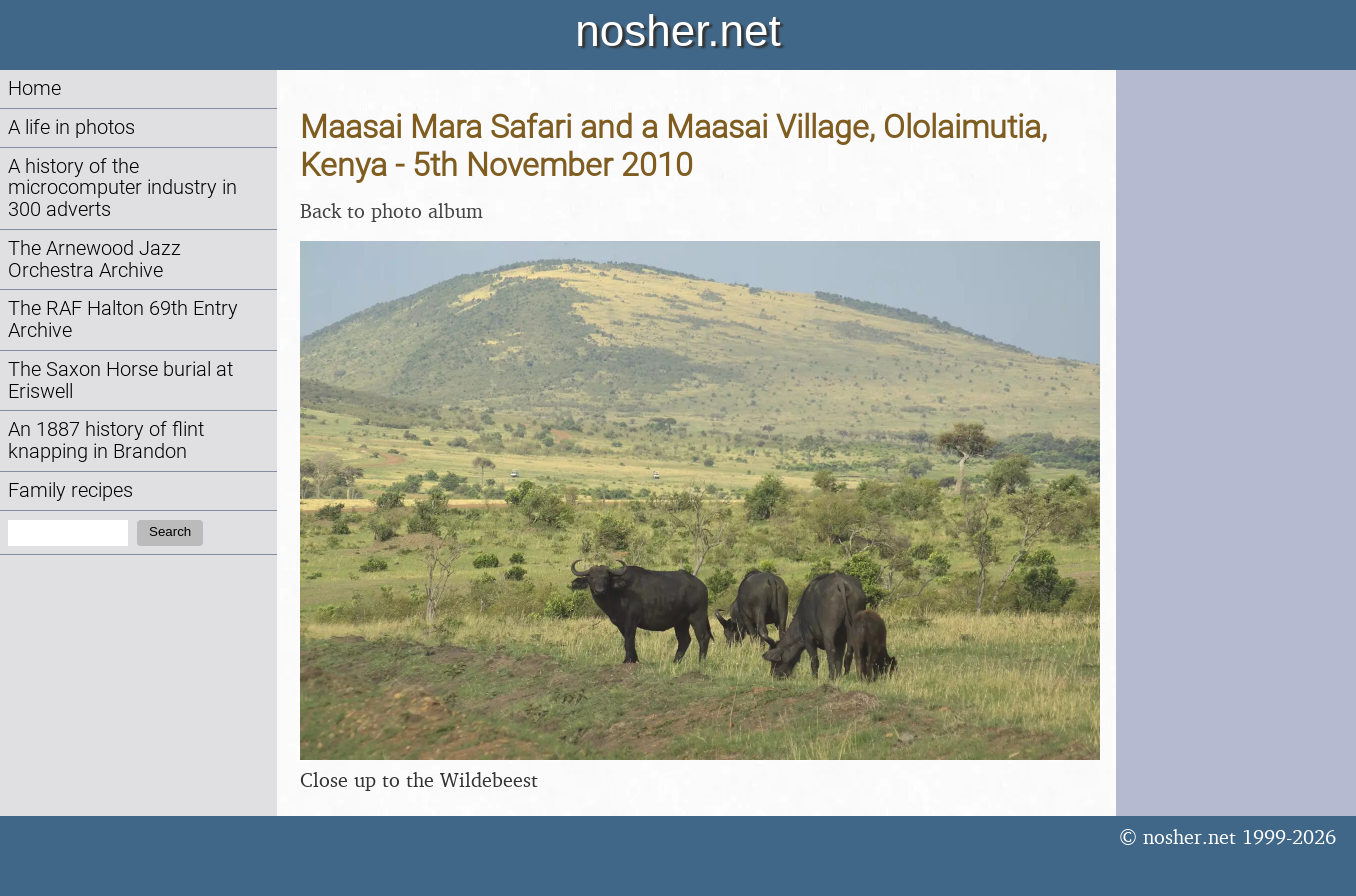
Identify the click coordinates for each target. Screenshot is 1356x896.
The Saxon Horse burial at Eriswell (120, 380)
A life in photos (71, 127)
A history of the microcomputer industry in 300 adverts (122, 188)
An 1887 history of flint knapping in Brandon (106, 440)
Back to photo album (391, 210)
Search (170, 531)
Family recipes (70, 490)
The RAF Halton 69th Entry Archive (123, 319)
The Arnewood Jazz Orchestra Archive (94, 259)
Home (34, 88)
